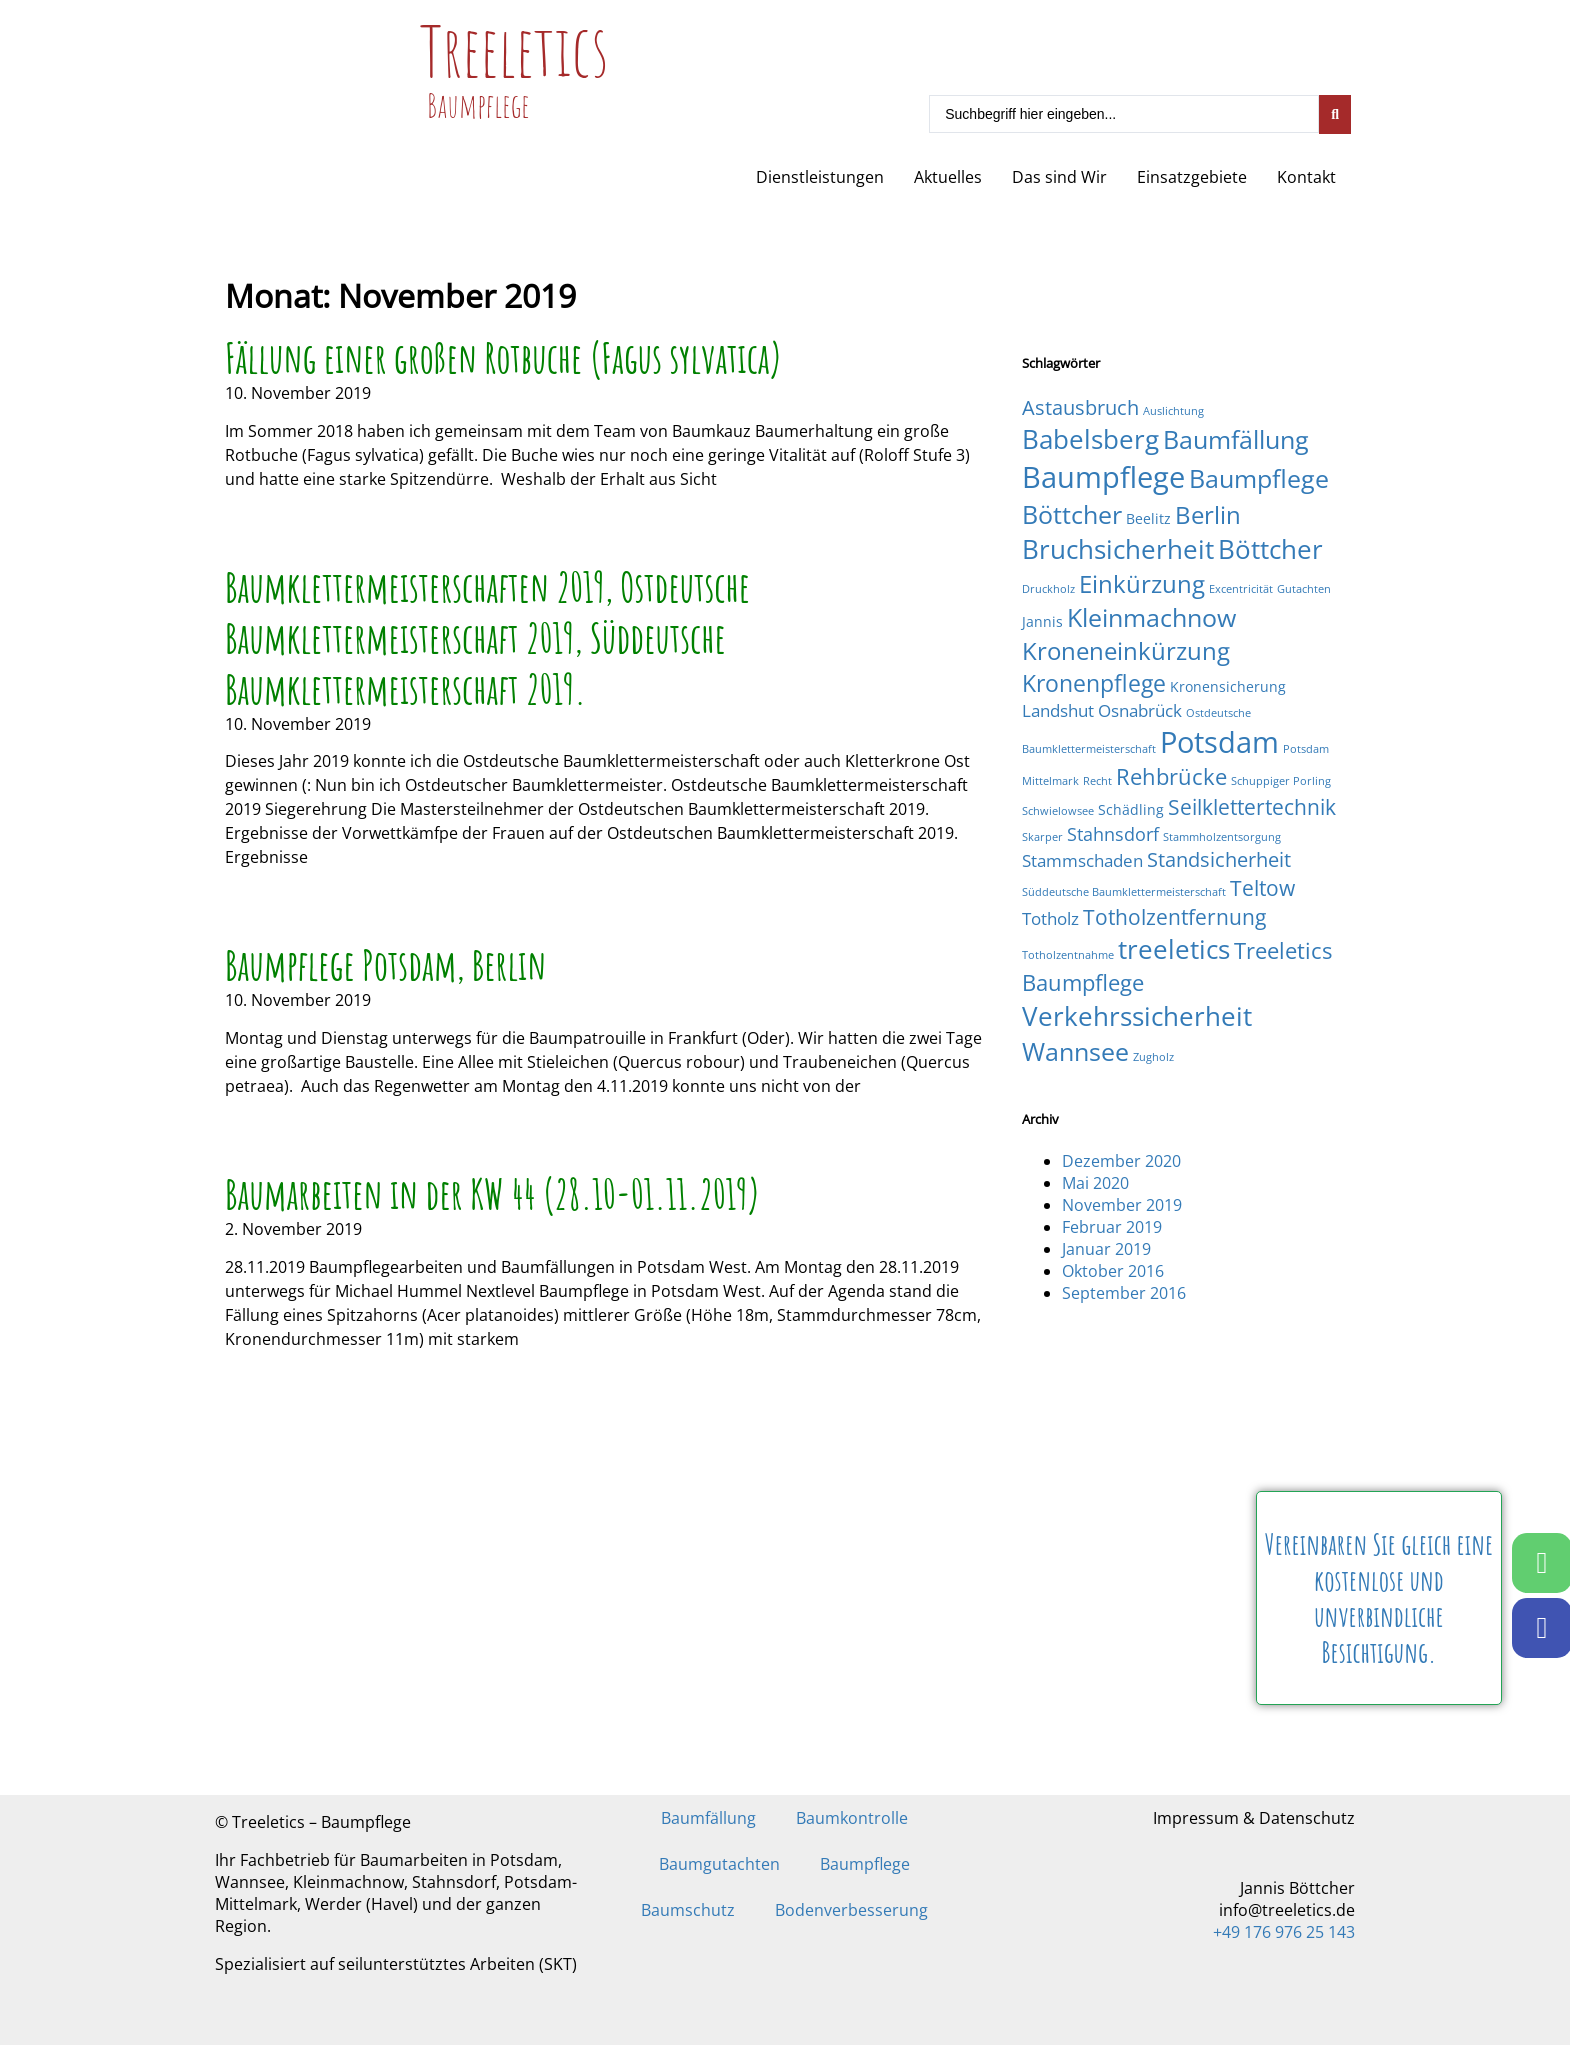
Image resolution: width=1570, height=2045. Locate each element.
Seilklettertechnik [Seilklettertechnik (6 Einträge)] (1252, 806)
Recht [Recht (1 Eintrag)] (1097, 781)
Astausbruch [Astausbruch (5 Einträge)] (1080, 407)
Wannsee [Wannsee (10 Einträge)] (1075, 1051)
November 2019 (1122, 1205)
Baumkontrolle (852, 1818)
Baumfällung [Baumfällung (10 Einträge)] (1236, 439)
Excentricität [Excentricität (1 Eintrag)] (1241, 589)
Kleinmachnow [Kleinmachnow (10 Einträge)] (1151, 617)
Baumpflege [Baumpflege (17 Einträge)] (1103, 477)
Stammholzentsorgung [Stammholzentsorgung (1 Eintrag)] (1222, 837)
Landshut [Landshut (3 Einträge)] (1058, 710)
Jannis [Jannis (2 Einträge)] (1042, 621)
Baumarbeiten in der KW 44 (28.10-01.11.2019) (492, 1193)
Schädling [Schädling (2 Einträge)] (1131, 809)
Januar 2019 (1106, 1249)
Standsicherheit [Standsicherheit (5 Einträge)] (1219, 859)
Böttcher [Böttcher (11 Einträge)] (1270, 549)
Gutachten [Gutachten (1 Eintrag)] (1304, 589)
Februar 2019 (1112, 1227)
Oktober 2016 (1113, 1271)
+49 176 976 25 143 (1284, 1932)
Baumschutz (688, 1910)
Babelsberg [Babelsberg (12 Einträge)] (1090, 439)
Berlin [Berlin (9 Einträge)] (1208, 514)
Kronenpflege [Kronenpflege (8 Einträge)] (1094, 683)
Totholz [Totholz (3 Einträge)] (1050, 918)
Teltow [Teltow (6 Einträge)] (1262, 887)
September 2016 (1124, 1293)
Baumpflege (865, 1864)
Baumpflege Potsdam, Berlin (385, 964)
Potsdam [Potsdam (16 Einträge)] (1219, 741)
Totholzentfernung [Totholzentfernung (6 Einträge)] (1174, 916)
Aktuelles (948, 177)
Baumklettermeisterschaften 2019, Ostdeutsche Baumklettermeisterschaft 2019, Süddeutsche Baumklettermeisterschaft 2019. (487, 637)
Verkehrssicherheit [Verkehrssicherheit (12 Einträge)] (1137, 1016)
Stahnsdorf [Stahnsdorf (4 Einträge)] (1113, 833)
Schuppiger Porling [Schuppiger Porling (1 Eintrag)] (1281, 781)
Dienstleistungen (820, 177)
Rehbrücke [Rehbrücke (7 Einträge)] (1171, 776)
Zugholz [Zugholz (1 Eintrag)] (1153, 1057)
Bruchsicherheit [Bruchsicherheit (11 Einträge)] (1118, 549)
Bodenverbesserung (851, 1910)
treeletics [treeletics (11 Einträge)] (1174, 949)
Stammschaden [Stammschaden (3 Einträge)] (1082, 860)
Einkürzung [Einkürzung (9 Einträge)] (1142, 583)
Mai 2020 (1095, 1183)
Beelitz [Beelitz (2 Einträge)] (1148, 518)
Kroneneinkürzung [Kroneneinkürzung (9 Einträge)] (1126, 650)
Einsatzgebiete (1192, 177)
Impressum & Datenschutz (1254, 1818)
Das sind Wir (1059, 177)
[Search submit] (1335, 114)
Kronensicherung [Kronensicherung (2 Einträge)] (1228, 686)
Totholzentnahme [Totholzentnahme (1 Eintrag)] (1068, 955)
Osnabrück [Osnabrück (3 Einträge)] (1140, 710)
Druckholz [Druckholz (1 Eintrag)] (1048, 589)
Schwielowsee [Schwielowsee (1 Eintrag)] (1058, 811)
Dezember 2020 (1121, 1161)
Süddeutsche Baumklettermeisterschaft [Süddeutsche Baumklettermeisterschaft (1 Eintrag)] (1124, 892)
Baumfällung (708, 1818)
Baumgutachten (719, 1864)
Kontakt (1306, 177)
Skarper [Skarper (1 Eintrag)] (1042, 837)
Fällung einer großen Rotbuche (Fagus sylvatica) (503, 357)
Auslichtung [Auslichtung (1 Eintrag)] (1173, 411)
